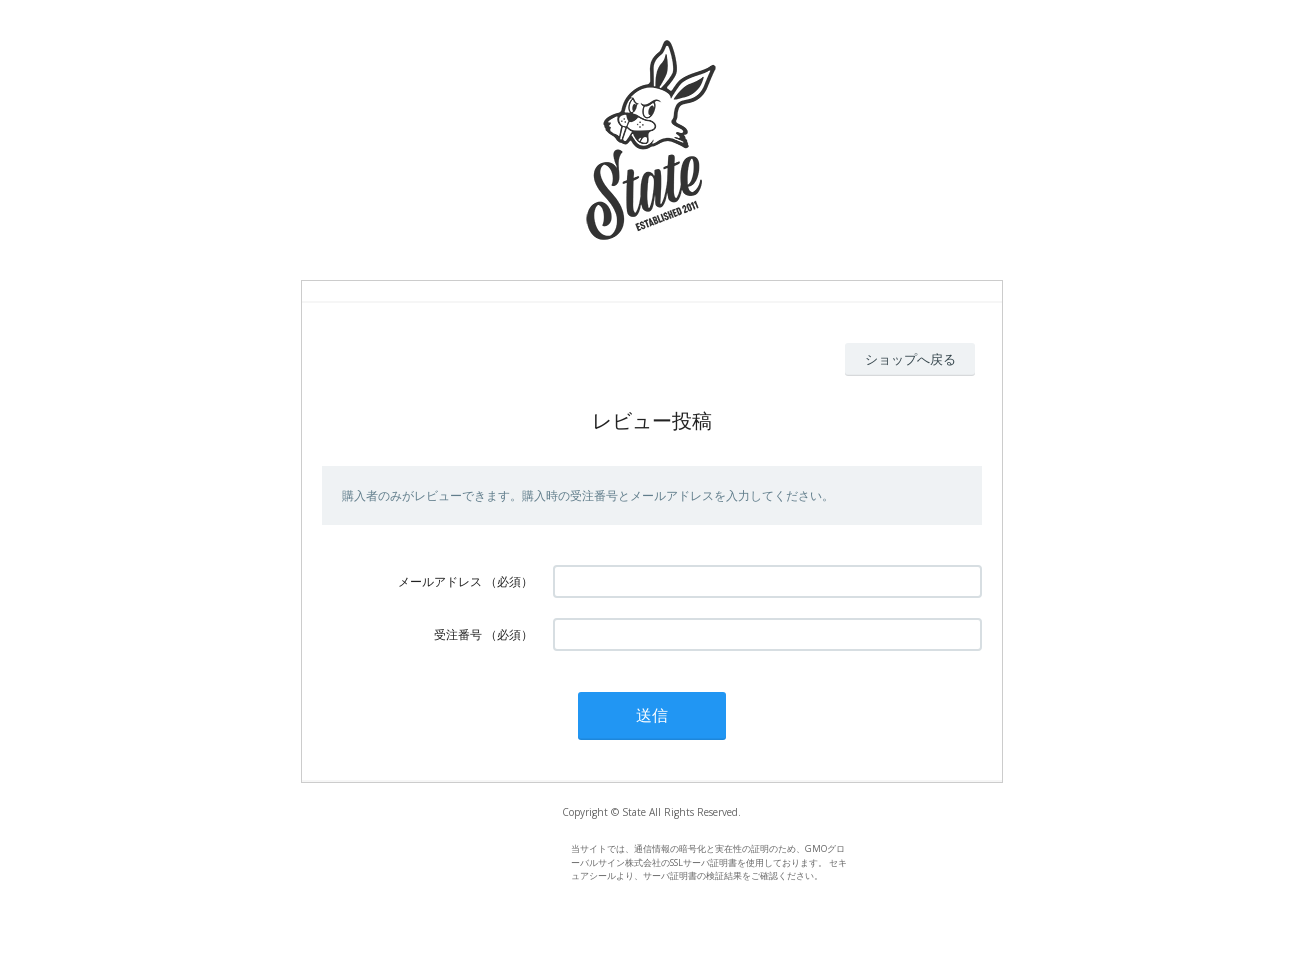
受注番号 (458, 634)
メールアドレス (440, 581)
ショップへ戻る (910, 359)
